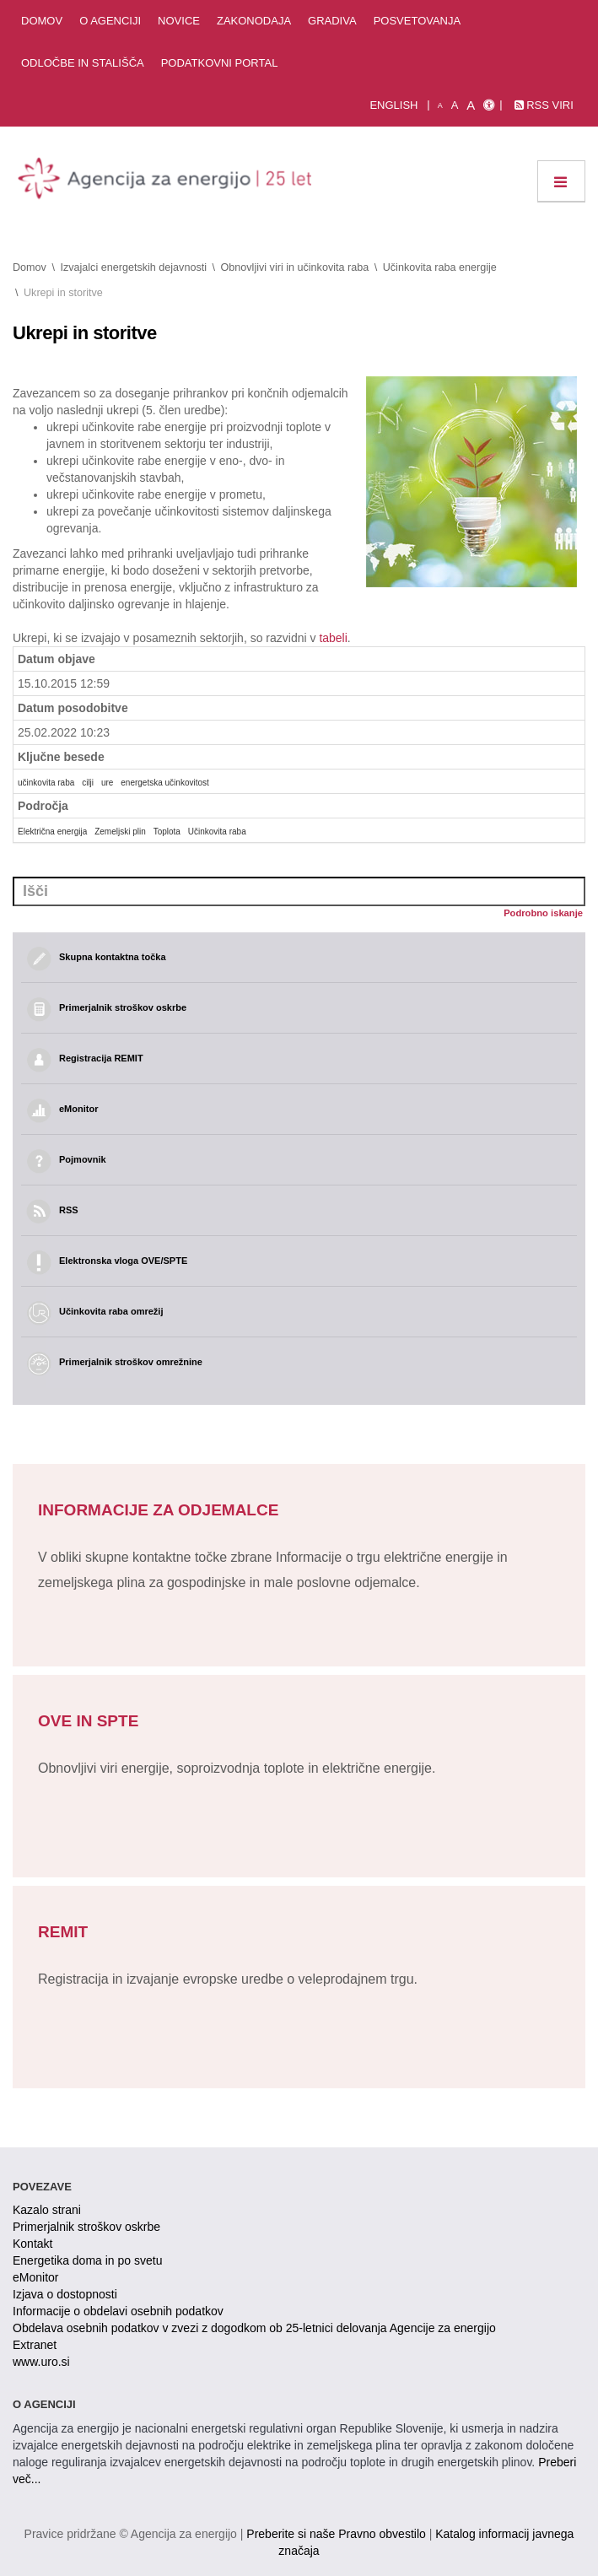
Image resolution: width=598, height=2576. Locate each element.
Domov (41, 20)
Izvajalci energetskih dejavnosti (133, 267)
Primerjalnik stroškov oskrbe (86, 2226)
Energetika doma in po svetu (87, 2260)
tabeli (333, 638)
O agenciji (110, 20)
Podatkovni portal (219, 63)
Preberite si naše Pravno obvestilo (335, 2534)
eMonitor (35, 2277)
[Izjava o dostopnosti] (488, 105)
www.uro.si (41, 2361)
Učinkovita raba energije (440, 267)
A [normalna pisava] (455, 105)
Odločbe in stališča (82, 63)
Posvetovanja (417, 20)
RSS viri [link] (544, 105)
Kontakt (32, 2243)
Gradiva (332, 20)
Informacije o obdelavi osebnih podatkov (118, 2311)
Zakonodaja (254, 20)
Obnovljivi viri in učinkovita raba (295, 267)
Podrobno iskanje (543, 913)
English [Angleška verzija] (393, 105)
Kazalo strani (47, 2210)
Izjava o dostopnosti (65, 2294)
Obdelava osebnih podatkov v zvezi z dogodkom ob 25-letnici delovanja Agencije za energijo (254, 2328)
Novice (179, 20)
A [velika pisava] (470, 105)
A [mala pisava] (440, 105)
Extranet (35, 2345)
